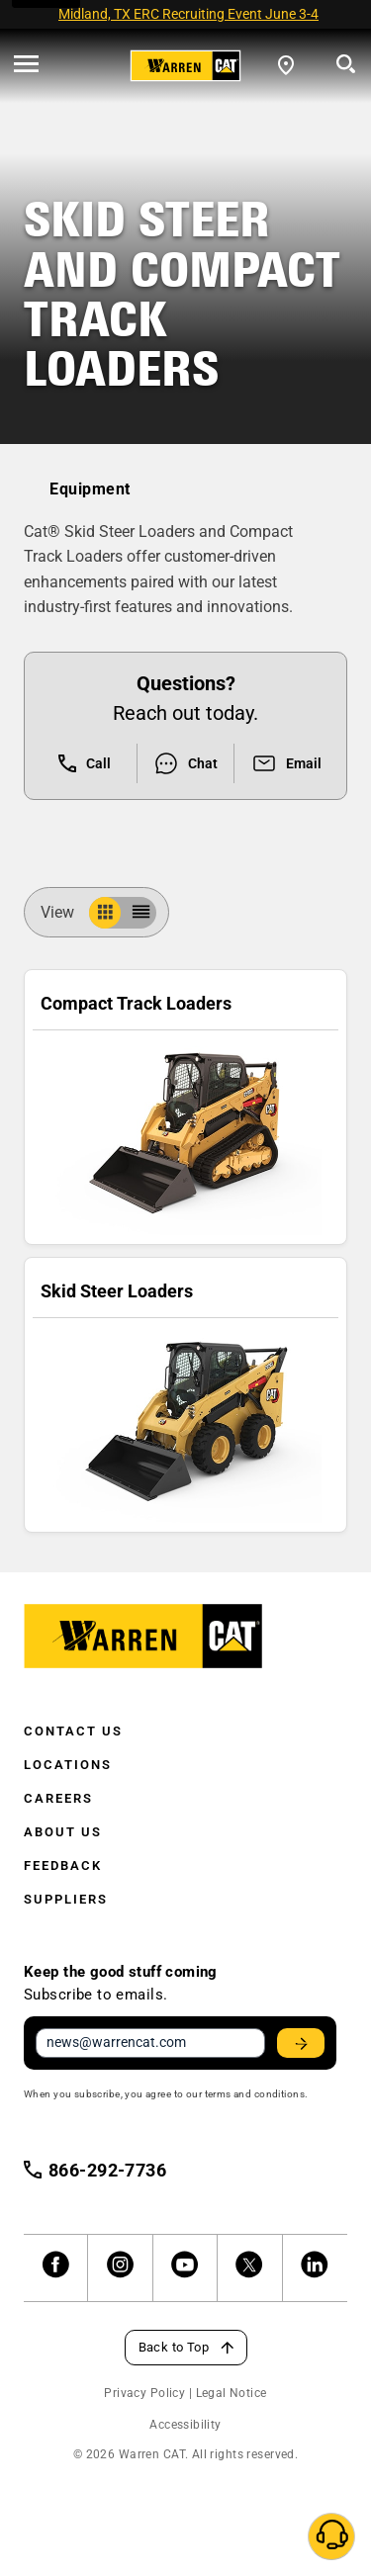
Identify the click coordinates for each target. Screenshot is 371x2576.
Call (84, 763)
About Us (63, 1831)
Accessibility (185, 2425)
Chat (185, 763)
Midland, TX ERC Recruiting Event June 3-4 (188, 14)
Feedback (63, 1865)
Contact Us (73, 1731)
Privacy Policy (144, 2393)
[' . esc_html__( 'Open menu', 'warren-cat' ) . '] (26, 65)
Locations (68, 1764)
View (65, 912)
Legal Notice (231, 2393)
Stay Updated (304, 2043)
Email (286, 763)
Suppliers (66, 1899)
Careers (58, 1798)
